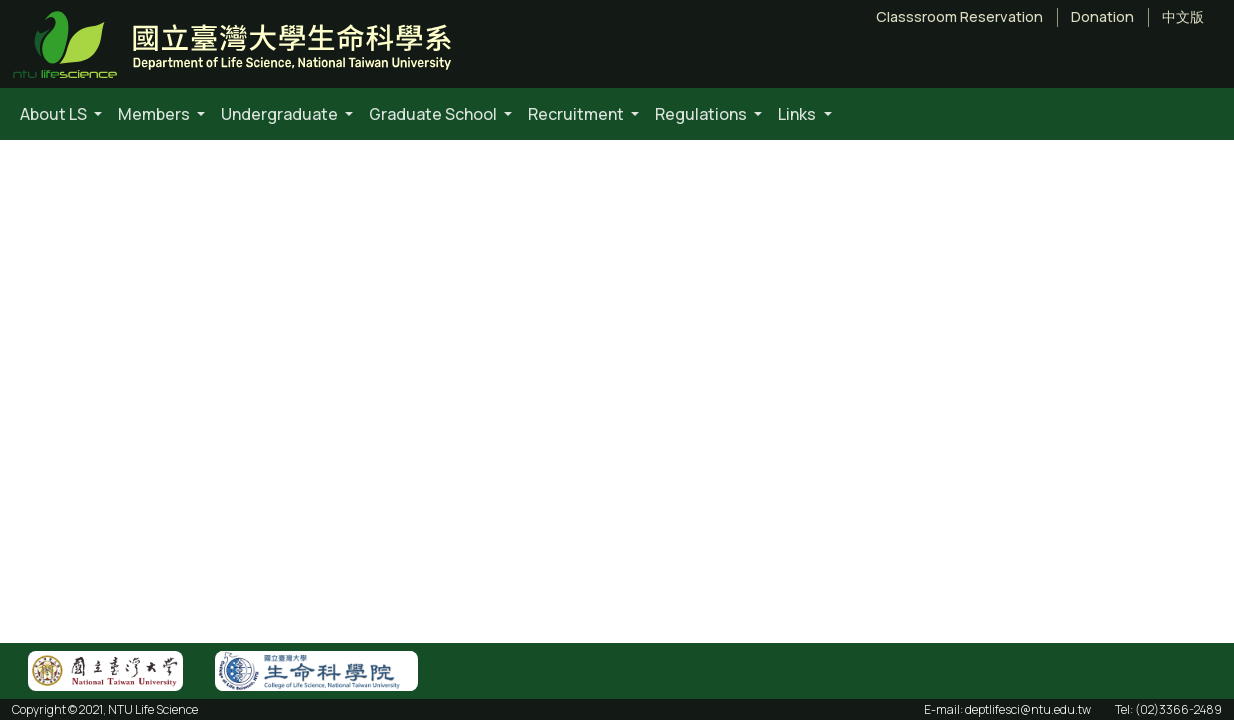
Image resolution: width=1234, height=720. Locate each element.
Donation (1102, 17)
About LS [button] (55, 114)
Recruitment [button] (577, 114)
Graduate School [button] (434, 114)
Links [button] (798, 114)
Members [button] (155, 114)
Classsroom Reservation (959, 17)
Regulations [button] (702, 114)
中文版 (1183, 17)
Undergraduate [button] (281, 114)
